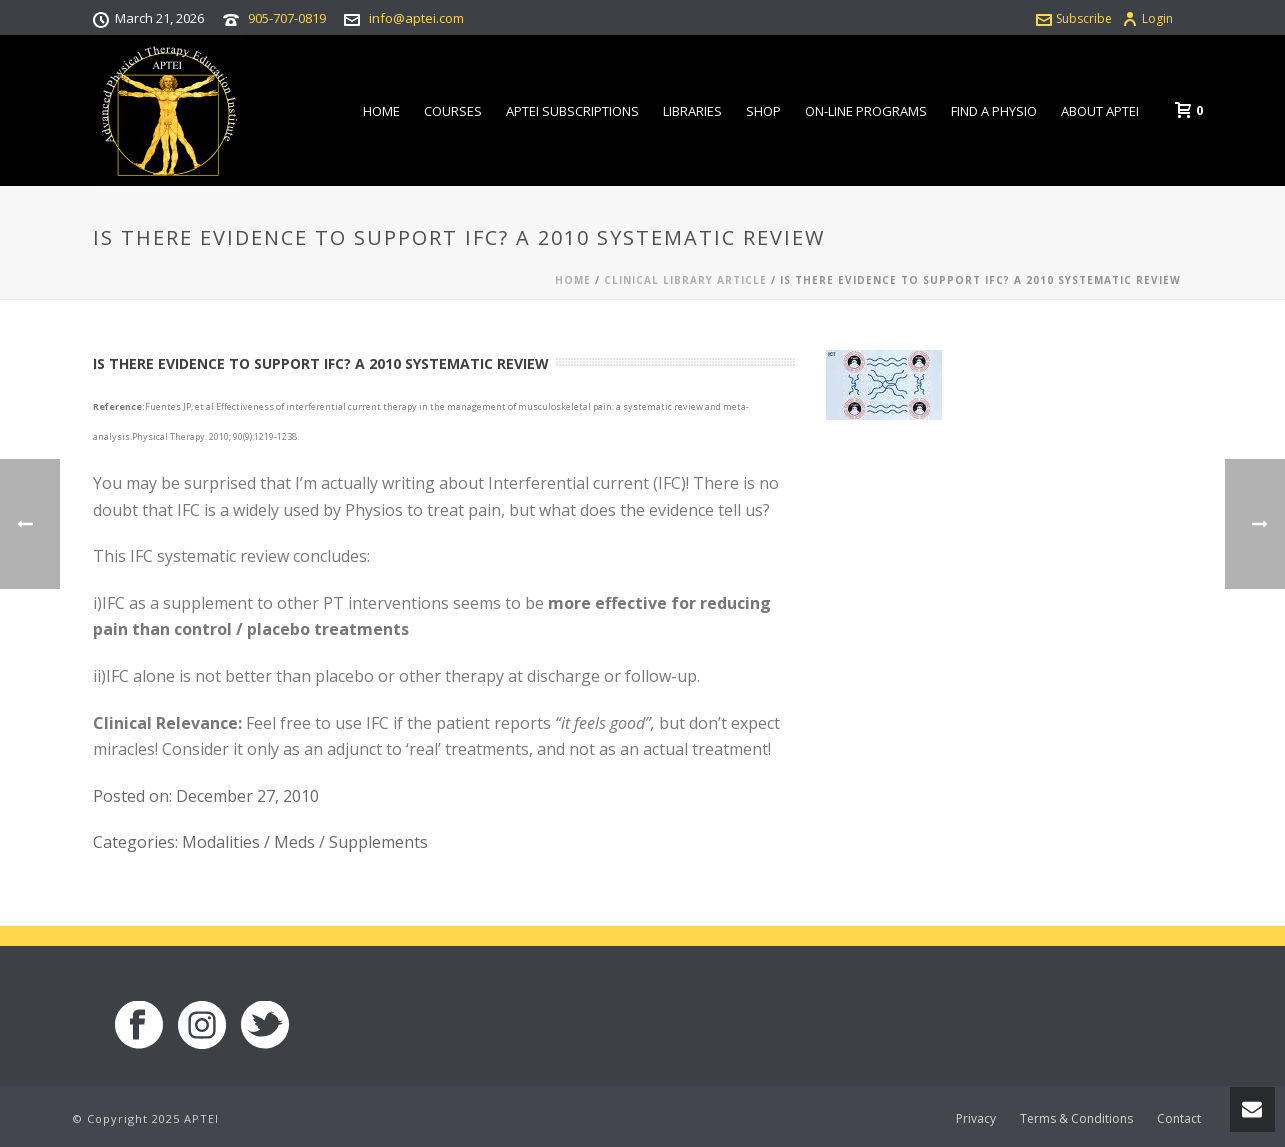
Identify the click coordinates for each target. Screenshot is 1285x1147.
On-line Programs (866, 111)
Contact (1179, 1119)
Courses (453, 111)
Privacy (976, 1119)
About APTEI (1100, 111)
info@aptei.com (416, 18)
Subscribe (1074, 18)
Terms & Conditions (1076, 1119)
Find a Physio (994, 111)
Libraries (692, 111)
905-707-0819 (287, 18)
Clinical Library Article (685, 280)
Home (381, 111)
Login (1147, 18)
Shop (763, 111)
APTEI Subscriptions (572, 111)
